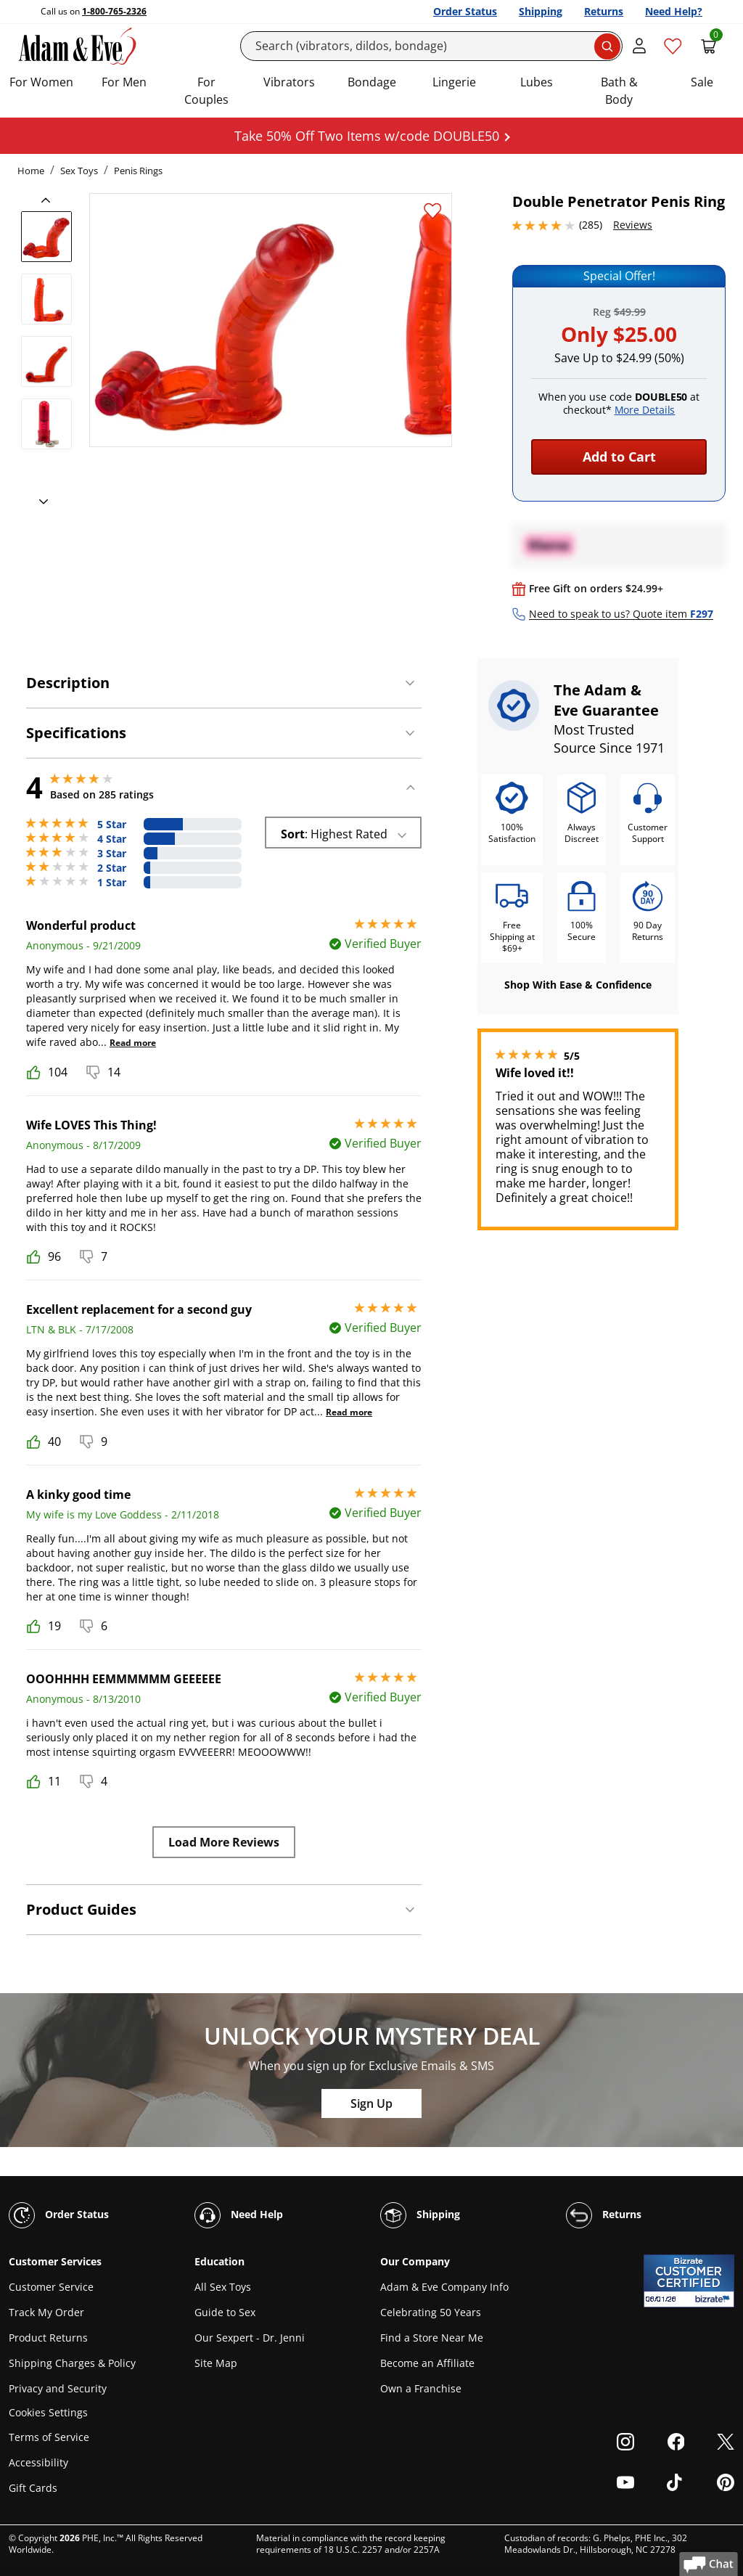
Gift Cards (33, 2488)
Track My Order (46, 2312)
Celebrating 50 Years (430, 2312)
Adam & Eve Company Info (444, 2287)
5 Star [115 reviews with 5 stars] (111, 824)
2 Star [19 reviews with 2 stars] (111, 868)
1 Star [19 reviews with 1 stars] (111, 882)
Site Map (215, 2363)
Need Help (238, 2215)
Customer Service (51, 2287)
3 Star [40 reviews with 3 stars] (111, 853)
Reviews (632, 225)
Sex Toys (79, 170)
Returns (603, 11)
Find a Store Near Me (431, 2337)
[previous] (50, 200)
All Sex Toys (222, 2287)
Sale (702, 82)
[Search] (431, 46)
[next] (39, 502)
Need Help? (673, 11)
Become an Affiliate (427, 2363)
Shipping (540, 11)
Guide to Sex (224, 2312)
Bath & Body (619, 90)
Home (30, 170)
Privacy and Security (58, 2388)
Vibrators (289, 82)
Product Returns (48, 2337)
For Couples (206, 90)
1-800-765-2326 (114, 11)
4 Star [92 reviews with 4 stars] (111, 839)
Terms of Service (49, 2437)
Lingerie (454, 82)
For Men (124, 82)
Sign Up (371, 2103)
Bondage (372, 82)
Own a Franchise (420, 2388)
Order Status (465, 11)
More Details (645, 410)
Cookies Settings (48, 2413)
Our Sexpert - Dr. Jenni (249, 2337)
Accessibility (38, 2462)
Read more (133, 1042)
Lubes (536, 82)
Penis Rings (138, 170)
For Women (41, 82)
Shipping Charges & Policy (72, 2363)
